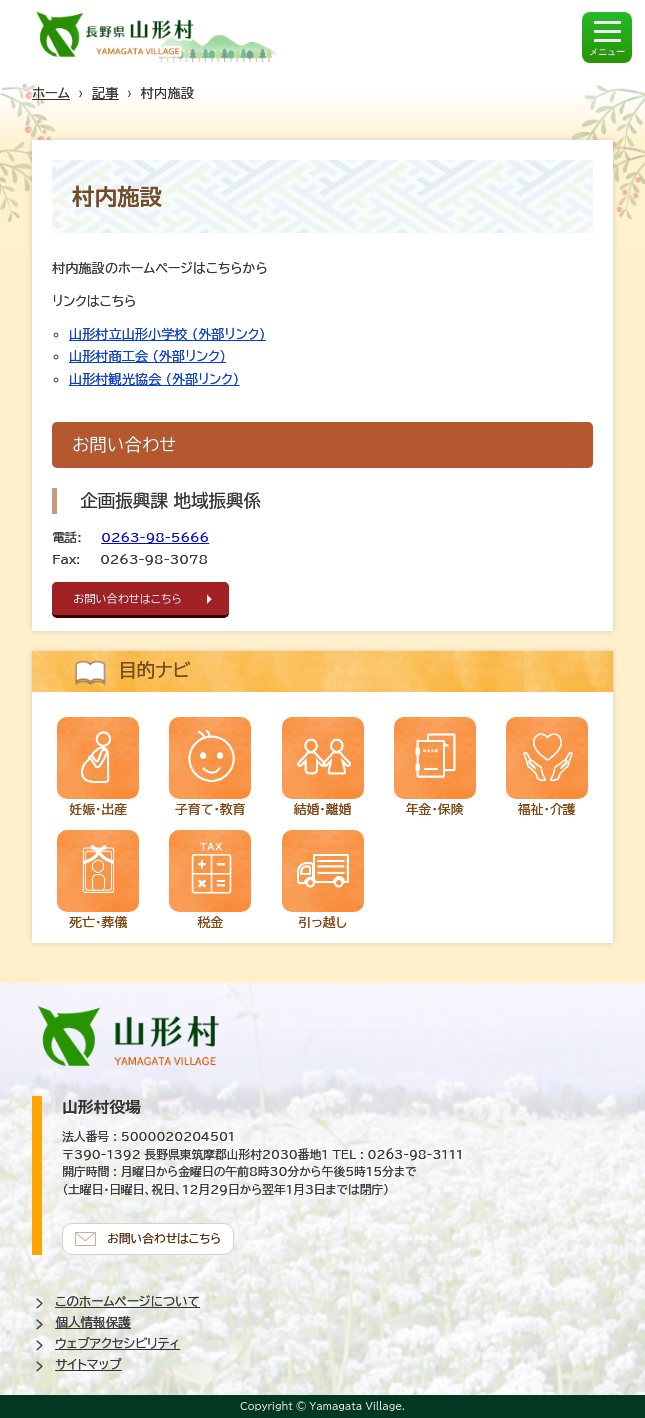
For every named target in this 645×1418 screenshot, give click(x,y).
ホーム (51, 93)
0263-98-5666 (155, 537)
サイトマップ (88, 1364)
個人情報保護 (93, 1322)
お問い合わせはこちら (127, 598)
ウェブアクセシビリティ (117, 1343)
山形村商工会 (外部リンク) (147, 356)
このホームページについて (127, 1301)
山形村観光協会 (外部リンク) (154, 379)
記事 (105, 93)
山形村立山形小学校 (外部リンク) (167, 334)
